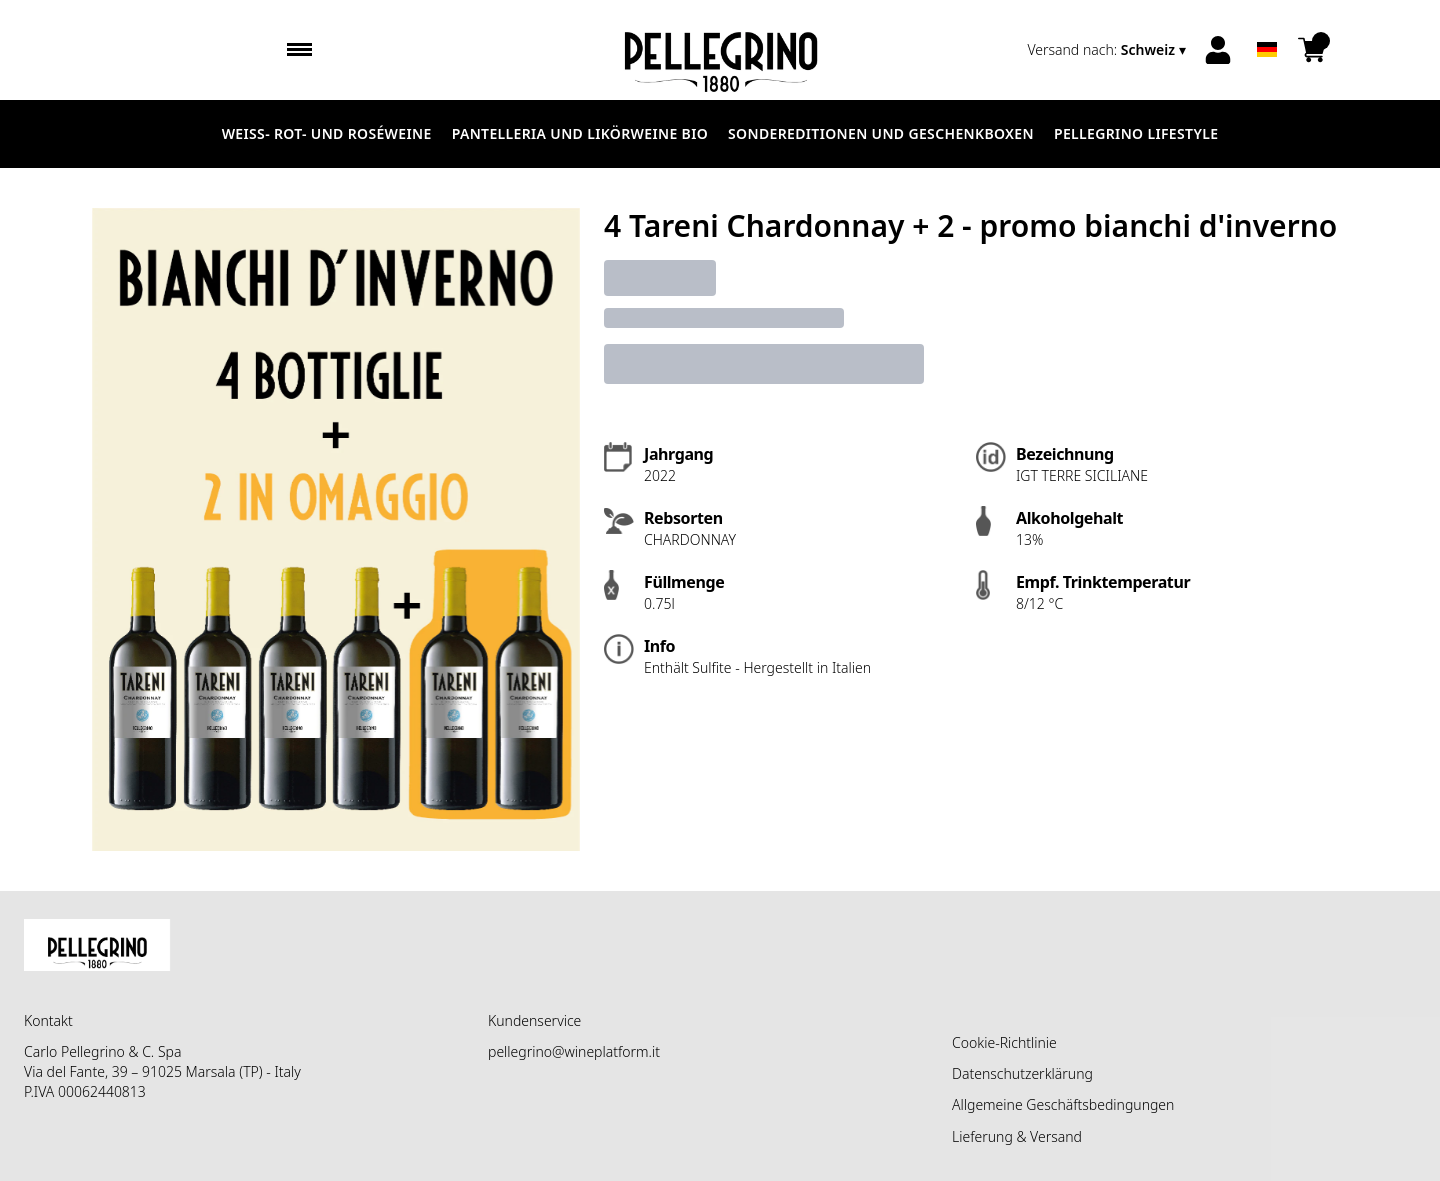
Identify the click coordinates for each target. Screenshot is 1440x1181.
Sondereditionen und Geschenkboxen (881, 133)
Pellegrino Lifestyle (1136, 133)
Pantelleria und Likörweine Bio (580, 133)
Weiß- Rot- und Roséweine (327, 133)
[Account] (1218, 50)
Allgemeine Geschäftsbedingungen (1063, 1104)
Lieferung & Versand (1017, 1136)
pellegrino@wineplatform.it (574, 1051)
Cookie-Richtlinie (1004, 1042)
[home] (720, 50)
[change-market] (1108, 50)
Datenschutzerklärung (1022, 1073)
